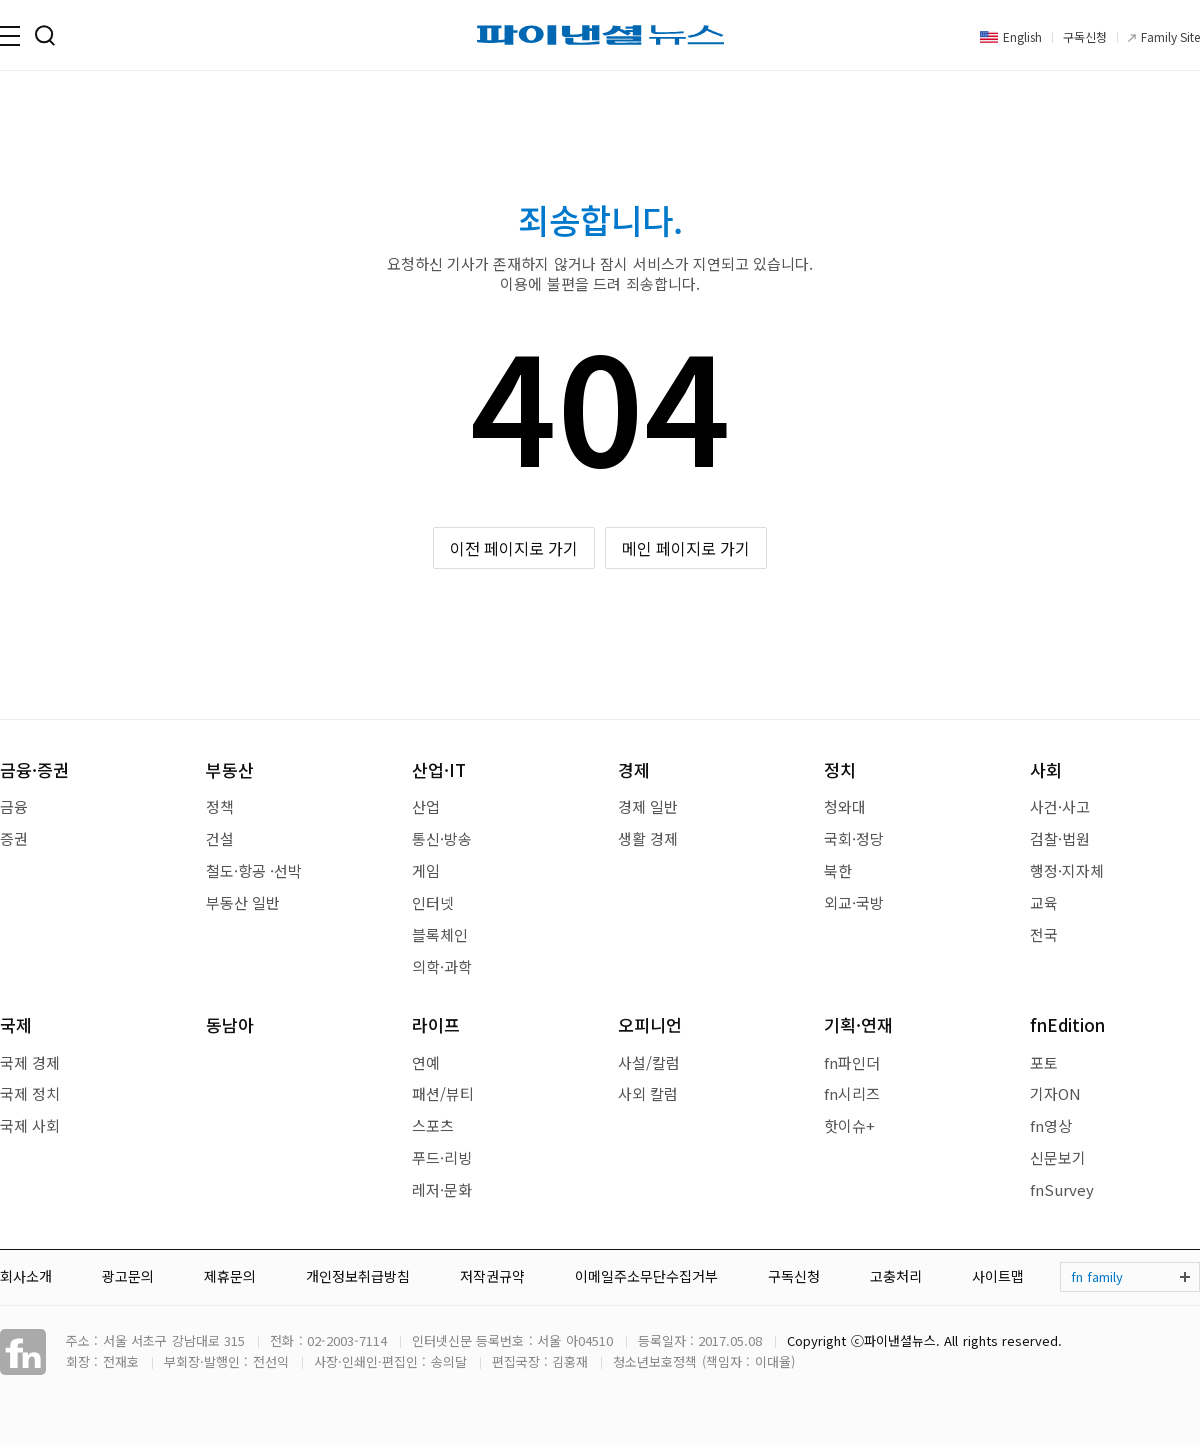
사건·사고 (1060, 806)
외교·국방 (854, 902)
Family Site (1170, 36)
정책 (220, 806)
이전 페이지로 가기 (514, 548)
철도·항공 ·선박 (254, 870)
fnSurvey (1062, 1189)
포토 (1044, 1062)
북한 (838, 870)
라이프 (436, 1024)
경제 (634, 769)
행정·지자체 (1067, 870)
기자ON (1055, 1093)
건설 (220, 838)
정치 (840, 769)
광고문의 (128, 1276)
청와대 (845, 806)
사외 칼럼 (648, 1093)
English (1022, 36)
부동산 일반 (243, 902)
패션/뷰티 (443, 1093)
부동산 (230, 769)
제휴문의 (230, 1276)
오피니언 (650, 1024)
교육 (1044, 902)
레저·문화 (442, 1189)
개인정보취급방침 (358, 1276)
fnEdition (1067, 1024)
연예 (426, 1062)
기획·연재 (858, 1024)
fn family (1097, 1276)
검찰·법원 (1060, 838)
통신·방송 (442, 838)
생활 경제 (648, 838)
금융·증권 (34, 769)
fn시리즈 (852, 1093)
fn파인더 (852, 1062)
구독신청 (1085, 36)
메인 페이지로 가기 (686, 548)
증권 (14, 838)
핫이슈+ (849, 1125)
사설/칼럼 (649, 1062)
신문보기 (1058, 1157)
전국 (1044, 934)
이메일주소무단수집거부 (646, 1276)
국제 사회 (30, 1125)
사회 (1046, 769)
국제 (16, 1024)
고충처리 (896, 1276)
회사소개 (26, 1276)
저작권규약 (492, 1276)
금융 (14, 806)
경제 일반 (648, 806)
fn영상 (1051, 1125)
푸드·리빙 (442, 1157)
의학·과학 (442, 966)
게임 (426, 870)
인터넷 (433, 902)
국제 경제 (30, 1062)
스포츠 (433, 1125)
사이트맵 (998, 1276)
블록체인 (440, 934)
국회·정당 (854, 838)
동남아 (230, 1024)
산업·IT (439, 769)
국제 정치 (30, 1093)
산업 (426, 806)
